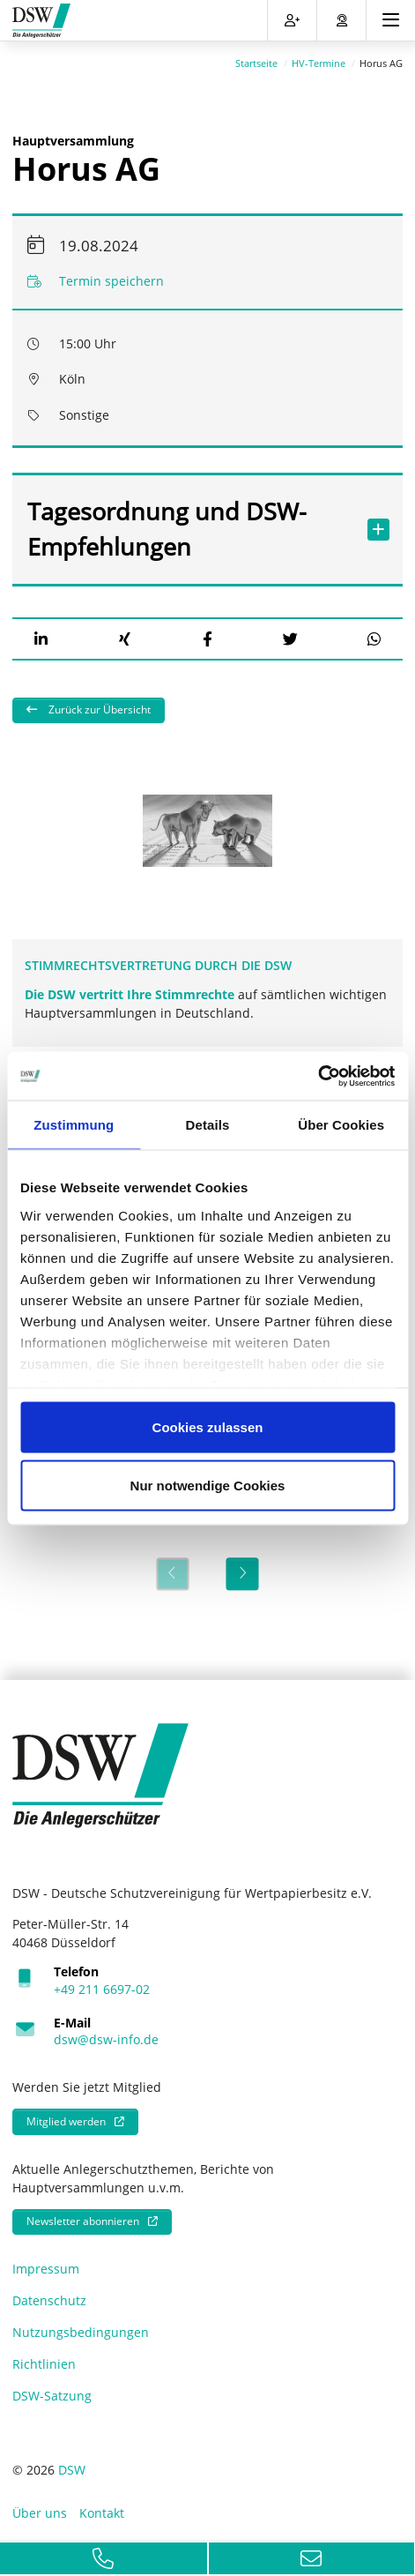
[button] (41, 633)
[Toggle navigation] (391, 20)
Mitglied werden (66, 2116)
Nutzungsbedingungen (80, 2326)
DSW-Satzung (52, 2390)
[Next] (242, 1568)
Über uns (39, 2507)
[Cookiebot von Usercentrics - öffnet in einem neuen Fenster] (318, 1075)
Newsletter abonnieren (82, 2215)
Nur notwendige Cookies (207, 1484)
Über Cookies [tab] (341, 1124)
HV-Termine (318, 57)
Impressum (45, 2263)
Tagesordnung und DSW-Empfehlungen (190, 523)
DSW (71, 2464)
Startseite (256, 57)
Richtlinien (44, 2358)
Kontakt (101, 2507)
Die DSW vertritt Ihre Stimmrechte (131, 989)
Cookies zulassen (207, 1427)
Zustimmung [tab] (73, 1124)
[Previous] (172, 1568)
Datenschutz (49, 2295)
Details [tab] (208, 1124)
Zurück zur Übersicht (98, 704)
